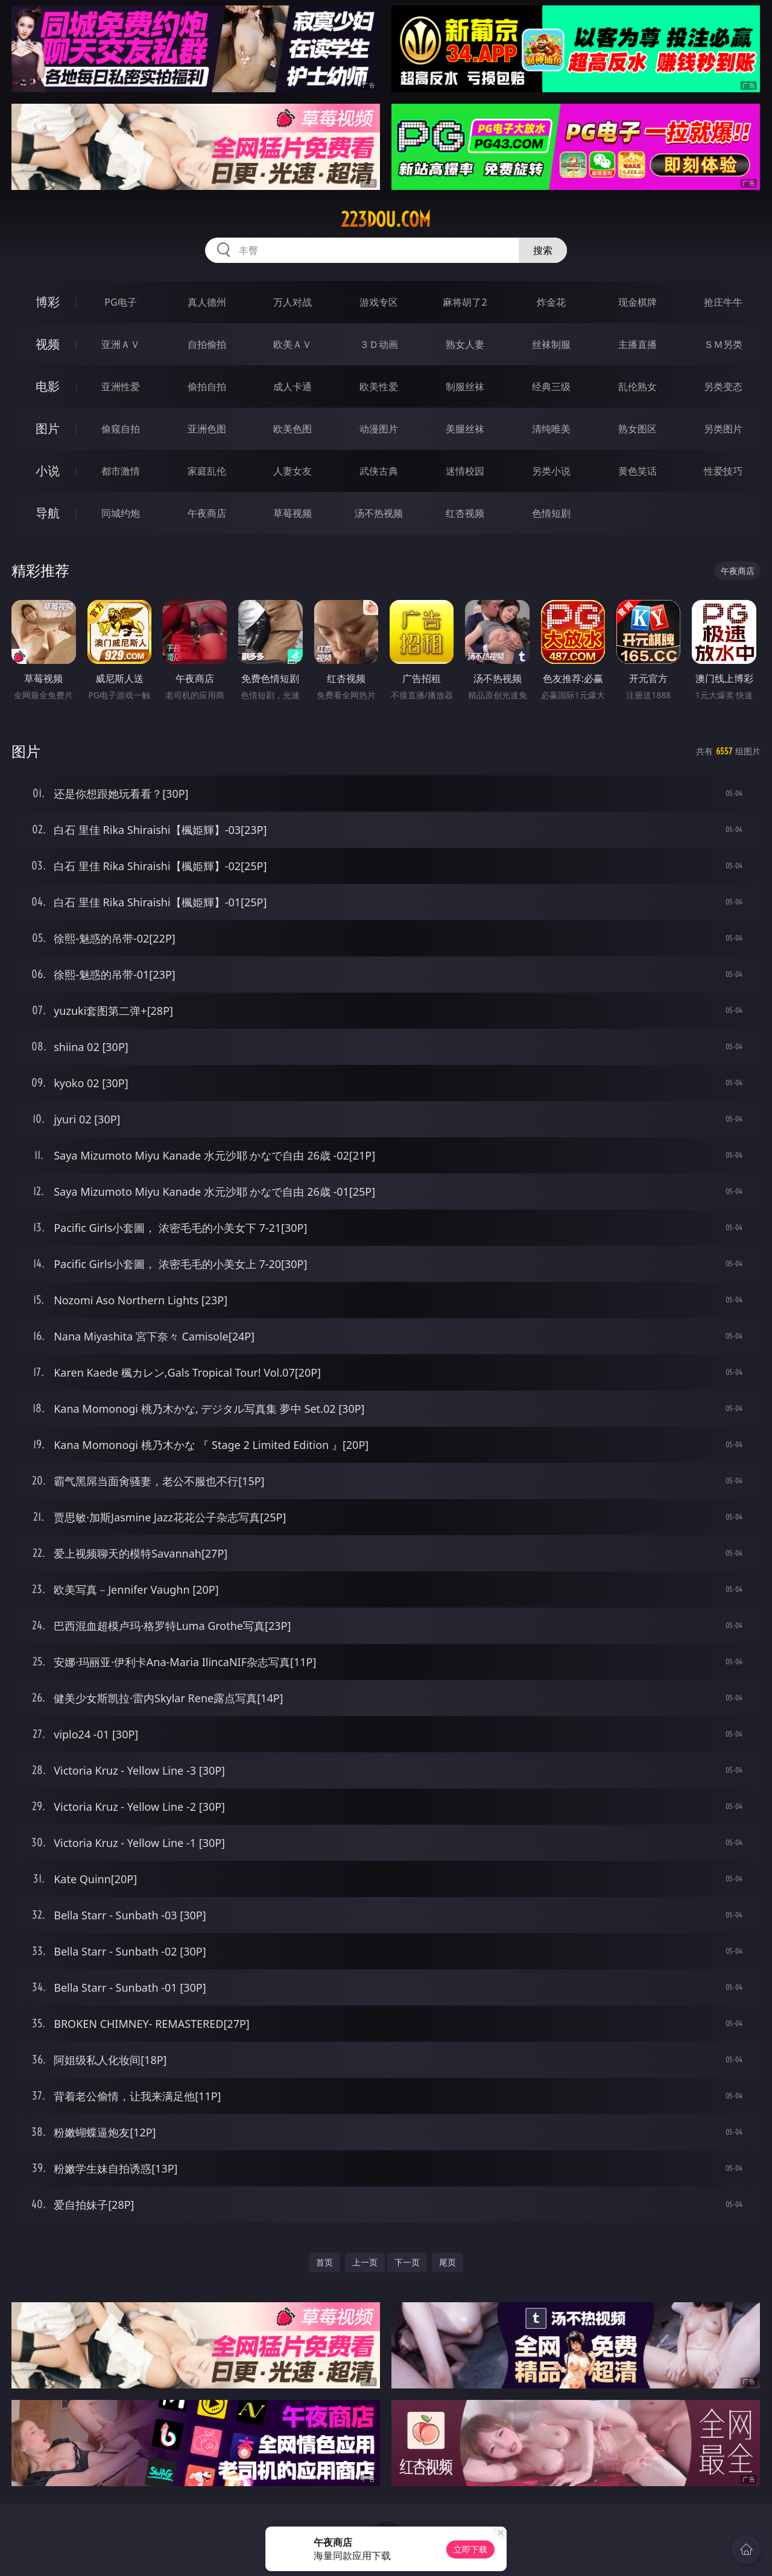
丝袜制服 (551, 344)
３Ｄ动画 (378, 344)
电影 (48, 386)
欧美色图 (292, 428)
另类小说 (551, 471)
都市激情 (120, 471)
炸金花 (551, 302)
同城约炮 (120, 513)
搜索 (542, 250)
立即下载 (470, 2549)
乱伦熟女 (637, 386)
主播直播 (637, 344)
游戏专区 (378, 302)
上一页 (365, 2262)
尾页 (447, 2262)
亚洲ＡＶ (120, 344)
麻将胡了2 (465, 302)
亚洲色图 (207, 428)
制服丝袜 (465, 386)
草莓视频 (292, 513)
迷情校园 (465, 471)
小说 (48, 470)
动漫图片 (378, 428)
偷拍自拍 (207, 386)
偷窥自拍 (120, 428)
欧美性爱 (378, 386)
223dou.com (386, 219)
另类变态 (723, 386)
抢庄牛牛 (723, 302)
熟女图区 (637, 428)
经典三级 (551, 386)
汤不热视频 (379, 513)
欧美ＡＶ (292, 344)
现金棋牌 (637, 302)
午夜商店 (207, 513)
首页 (324, 2262)
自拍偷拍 (207, 344)
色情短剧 (551, 513)
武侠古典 (378, 471)
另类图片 (723, 428)
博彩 (48, 302)
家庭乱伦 (207, 471)
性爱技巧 (723, 471)
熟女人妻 (465, 344)
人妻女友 (292, 471)
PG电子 (120, 302)
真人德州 (207, 302)
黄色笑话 (637, 471)
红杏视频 (465, 513)
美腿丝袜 (465, 428)
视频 (48, 344)
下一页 (407, 2262)
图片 (48, 428)
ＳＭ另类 (723, 344)
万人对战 (292, 302)
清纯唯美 (551, 428)
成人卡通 (292, 386)
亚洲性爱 (120, 386)
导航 (48, 513)
